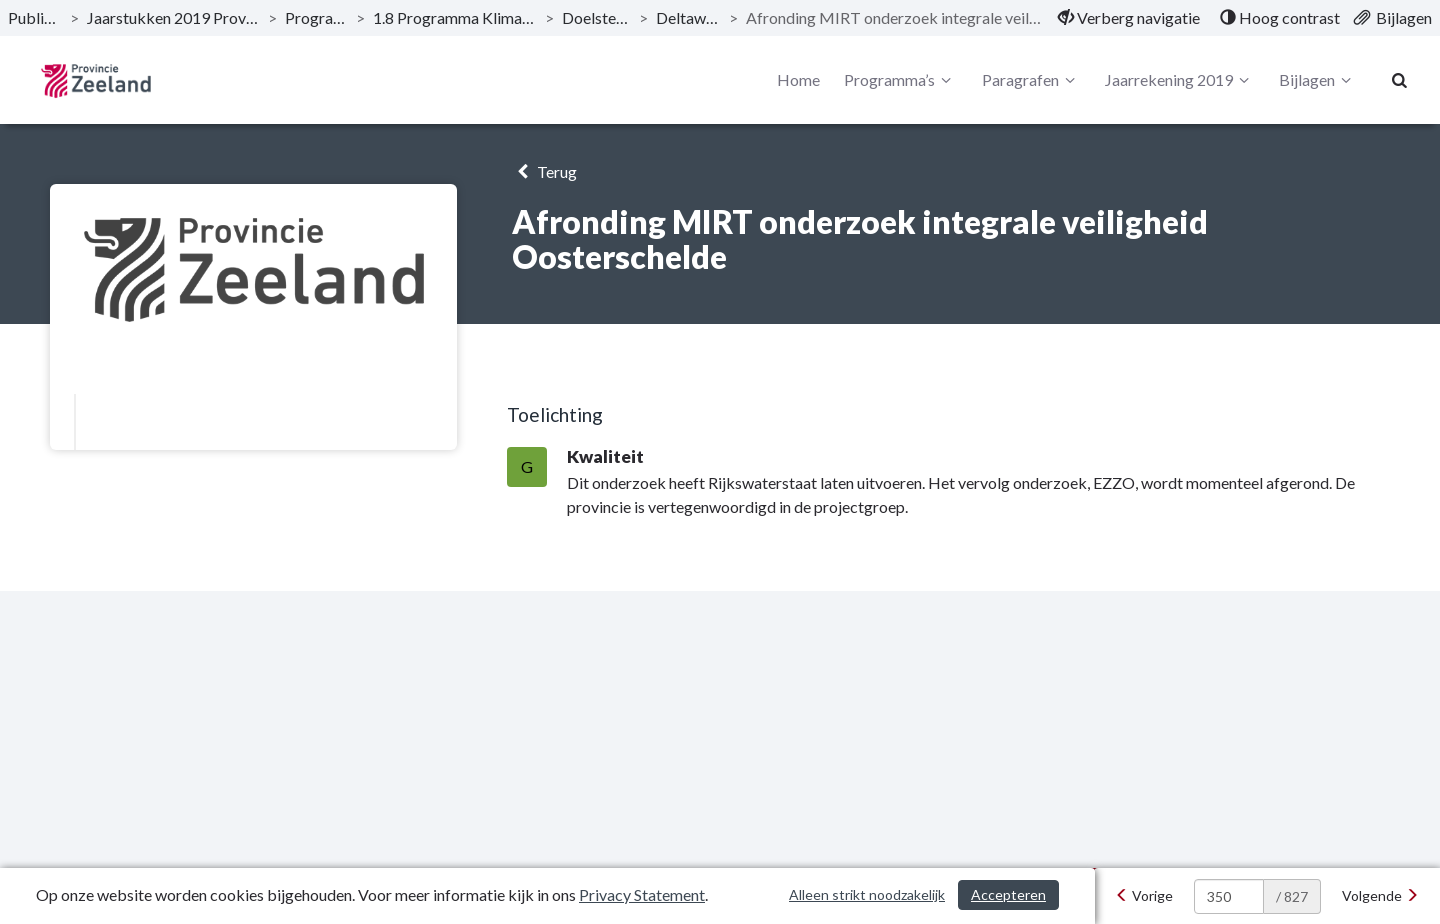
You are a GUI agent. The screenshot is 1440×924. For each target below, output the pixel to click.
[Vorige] (1144, 896)
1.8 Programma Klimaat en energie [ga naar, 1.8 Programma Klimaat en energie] (455, 17)
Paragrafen (1031, 80)
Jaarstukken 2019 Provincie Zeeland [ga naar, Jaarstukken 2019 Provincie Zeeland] (173, 17)
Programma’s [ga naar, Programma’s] (316, 17)
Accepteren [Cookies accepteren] (1008, 894)
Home (798, 79)
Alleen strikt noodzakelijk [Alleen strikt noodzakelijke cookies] (867, 894)
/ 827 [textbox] (1292, 896)
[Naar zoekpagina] (1400, 80)
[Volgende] (1380, 896)
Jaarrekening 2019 (1180, 80)
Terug (544, 171)
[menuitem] (1129, 18)
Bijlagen (1318, 80)
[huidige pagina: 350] (1229, 896)
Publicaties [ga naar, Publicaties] (35, 17)
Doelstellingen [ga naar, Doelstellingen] (596, 17)
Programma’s (900, 80)
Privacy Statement (642, 894)
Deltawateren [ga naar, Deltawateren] (688, 17)
